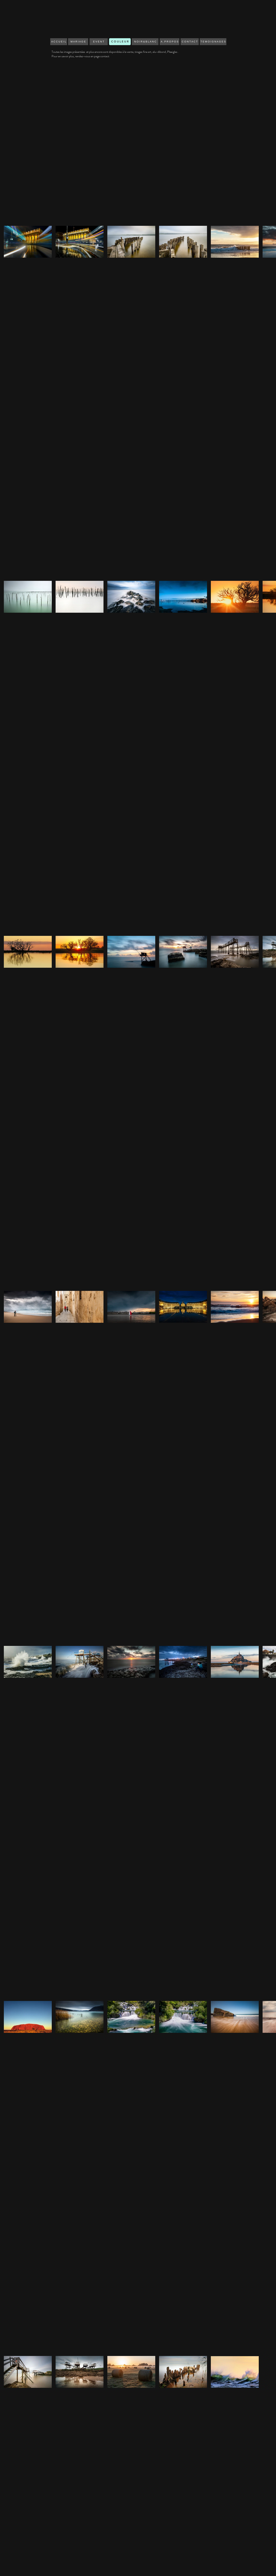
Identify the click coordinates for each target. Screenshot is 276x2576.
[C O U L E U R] (120, 41)
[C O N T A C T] (190, 41)
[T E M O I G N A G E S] (213, 41)
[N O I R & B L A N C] (145, 41)
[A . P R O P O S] (169, 41)
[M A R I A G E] (78, 41)
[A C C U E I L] (58, 41)
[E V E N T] (99, 41)
